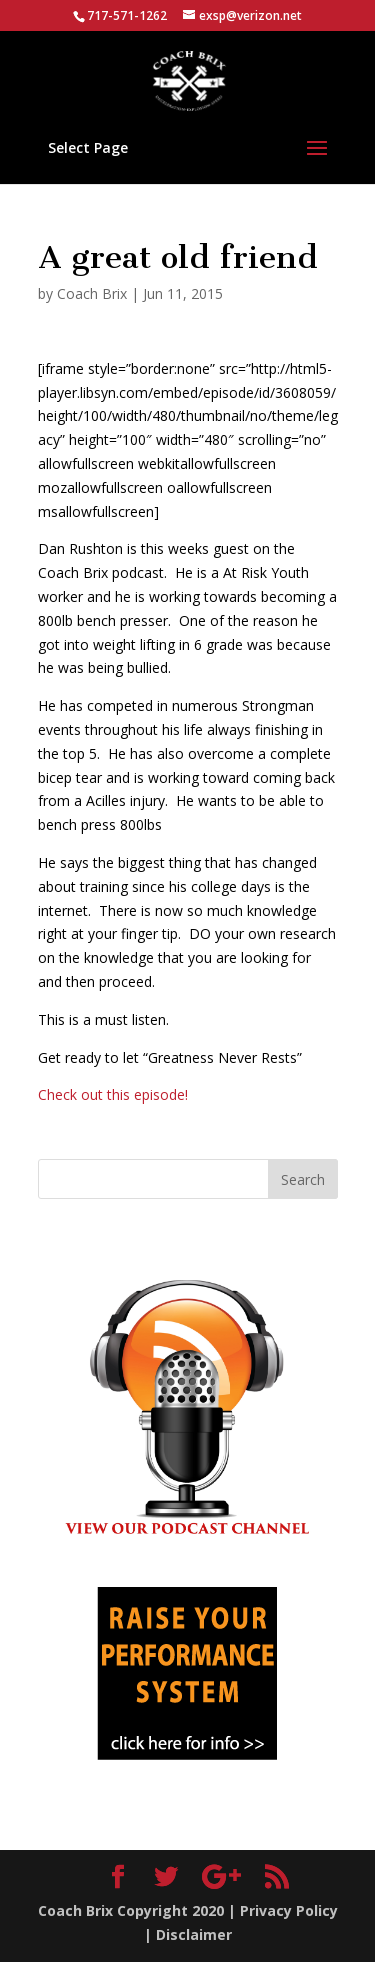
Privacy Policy (289, 1910)
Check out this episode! (113, 1094)
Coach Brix (92, 293)
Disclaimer (194, 1934)
